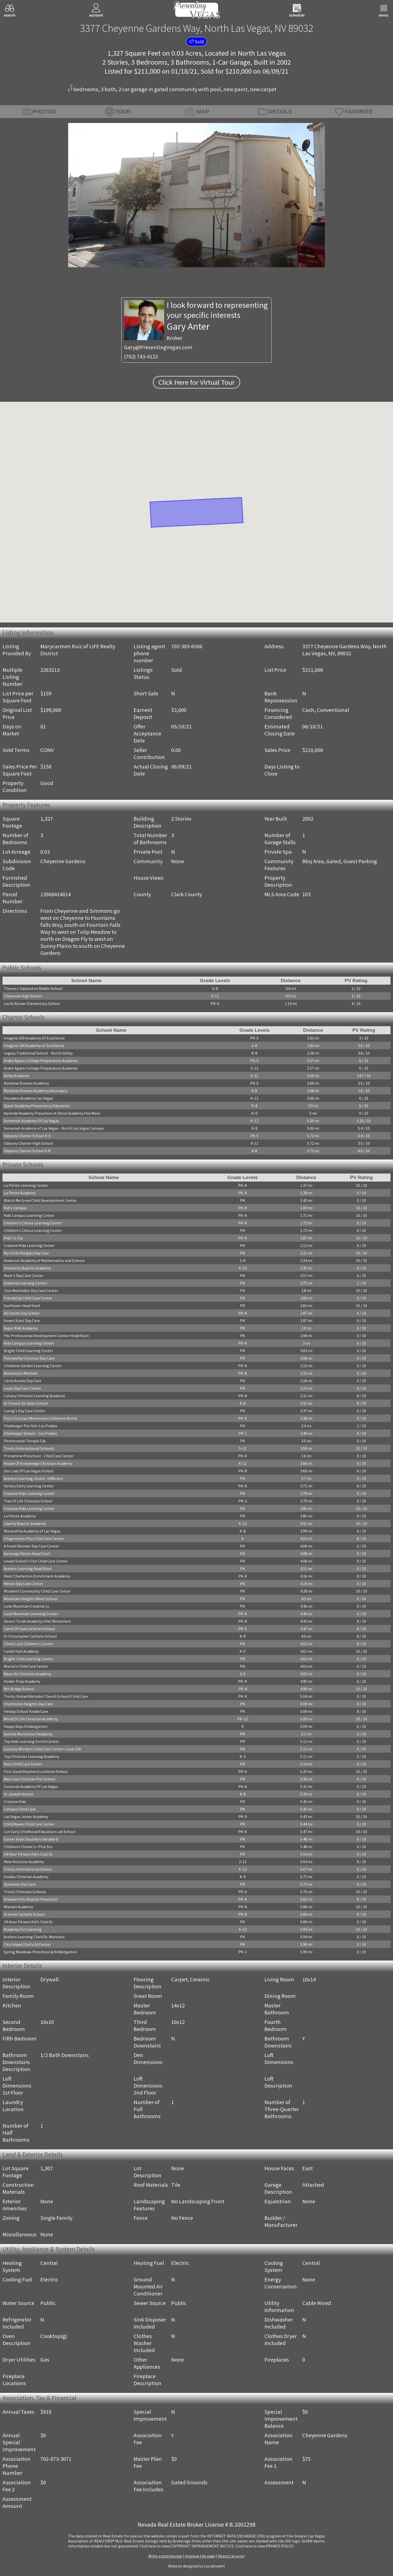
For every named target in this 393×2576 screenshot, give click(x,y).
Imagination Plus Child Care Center (34, 1538)
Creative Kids (15, 1801)
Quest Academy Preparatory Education (37, 1105)
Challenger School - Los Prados (30, 1433)
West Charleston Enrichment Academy (37, 1576)
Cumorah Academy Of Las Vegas (31, 1786)
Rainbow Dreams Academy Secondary (35, 1090)
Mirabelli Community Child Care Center (37, 1591)
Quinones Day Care (20, 1884)
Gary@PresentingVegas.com (158, 347)
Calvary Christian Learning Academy (34, 1395)
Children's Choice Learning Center (33, 1222)
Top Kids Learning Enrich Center (31, 1741)
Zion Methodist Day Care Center (31, 1290)
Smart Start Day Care (22, 1320)
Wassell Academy (18, 1906)
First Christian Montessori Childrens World (40, 1418)
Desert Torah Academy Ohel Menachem (37, 1621)
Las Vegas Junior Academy (26, 1816)
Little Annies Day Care (22, 1380)
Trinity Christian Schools (25, 1891)
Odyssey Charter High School (28, 1143)
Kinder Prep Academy (22, 1681)
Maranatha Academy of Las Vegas (32, 1530)
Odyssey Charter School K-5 (27, 1135)
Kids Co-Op (13, 1237)
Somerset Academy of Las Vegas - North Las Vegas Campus (54, 1128)
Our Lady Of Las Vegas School (28, 1470)
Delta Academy (16, 1075)
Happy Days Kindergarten (25, 1726)
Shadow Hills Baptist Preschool (31, 1899)
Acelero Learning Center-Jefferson (33, 1478)
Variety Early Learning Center (29, 1485)
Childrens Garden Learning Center (33, 1365)
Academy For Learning (23, 1929)
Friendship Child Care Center (28, 1298)
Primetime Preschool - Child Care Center (39, 1455)
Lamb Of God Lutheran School (29, 1628)
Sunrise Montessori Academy (28, 1733)
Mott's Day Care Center (23, 1275)
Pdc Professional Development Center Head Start (46, 1335)
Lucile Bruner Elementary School (32, 1003)
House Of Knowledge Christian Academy (38, 1463)
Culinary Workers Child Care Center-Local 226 (42, 1748)
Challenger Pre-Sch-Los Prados (30, 1425)
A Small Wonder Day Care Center (31, 1546)
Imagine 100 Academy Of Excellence (34, 1038)
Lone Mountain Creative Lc (26, 1606)
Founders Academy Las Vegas (28, 1098)
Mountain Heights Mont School (30, 1598)
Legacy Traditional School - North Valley (38, 1053)
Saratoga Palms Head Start (27, 1553)
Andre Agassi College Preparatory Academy (40, 1060)
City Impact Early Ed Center (27, 1944)
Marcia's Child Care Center (26, 1666)
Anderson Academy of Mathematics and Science (44, 1260)
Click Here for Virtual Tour (196, 382)
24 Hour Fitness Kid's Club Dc (28, 1854)
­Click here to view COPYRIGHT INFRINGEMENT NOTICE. (187, 2545)
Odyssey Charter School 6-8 (27, 1150)
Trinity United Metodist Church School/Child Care (46, 1696)
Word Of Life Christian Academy (31, 1718)
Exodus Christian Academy (26, 1876)
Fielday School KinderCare (26, 1711)
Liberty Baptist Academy (25, 1523)
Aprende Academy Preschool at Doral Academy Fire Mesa (52, 1113)
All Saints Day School (22, 1313)
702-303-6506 (186, 646)
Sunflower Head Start (22, 1305)
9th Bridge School (19, 1688)
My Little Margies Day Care (26, 1252)
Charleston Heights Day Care (28, 1703)
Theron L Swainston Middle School (33, 988)
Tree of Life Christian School (28, 1500)
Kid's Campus (15, 1207)
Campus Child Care (20, 1809)
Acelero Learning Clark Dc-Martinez (34, 1936)
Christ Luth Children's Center (29, 1643)
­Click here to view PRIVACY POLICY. (264, 2545)
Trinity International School (28, 1869)
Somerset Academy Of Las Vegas (31, 1120)
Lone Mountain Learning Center (31, 1613)
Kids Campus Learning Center (29, 1215)
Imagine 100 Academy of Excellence (34, 1045)
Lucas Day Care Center (22, 1388)
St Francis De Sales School (26, 1403)
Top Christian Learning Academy (31, 1756)
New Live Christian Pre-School (29, 1778)
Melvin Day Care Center (23, 1583)
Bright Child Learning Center (28, 1350)
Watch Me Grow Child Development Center (40, 1200)
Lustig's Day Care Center (24, 1410)
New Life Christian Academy (27, 1673)
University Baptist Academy (27, 1267)
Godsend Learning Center (25, 1282)
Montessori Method (20, 1373)
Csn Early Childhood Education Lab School (39, 1831)
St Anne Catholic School (24, 1914)
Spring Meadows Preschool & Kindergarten (40, 1951)
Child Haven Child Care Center (29, 1824)
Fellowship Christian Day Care (29, 1358)
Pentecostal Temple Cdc (25, 1440)
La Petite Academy (20, 1192)
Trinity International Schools (29, 1448)
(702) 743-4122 (141, 356)
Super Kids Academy (21, 1328)
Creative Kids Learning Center (29, 1245)
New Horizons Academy (24, 1861)
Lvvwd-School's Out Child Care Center (36, 1561)
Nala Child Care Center (23, 1763)
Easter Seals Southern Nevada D (31, 1839)
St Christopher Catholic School (30, 1636)
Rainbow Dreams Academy (26, 1083)
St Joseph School (18, 1793)
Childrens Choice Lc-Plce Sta (28, 1846)
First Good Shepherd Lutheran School (36, 1771)
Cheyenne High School (23, 995)
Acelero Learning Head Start (28, 1568)
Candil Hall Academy (21, 1651)
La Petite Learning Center (26, 1185)
